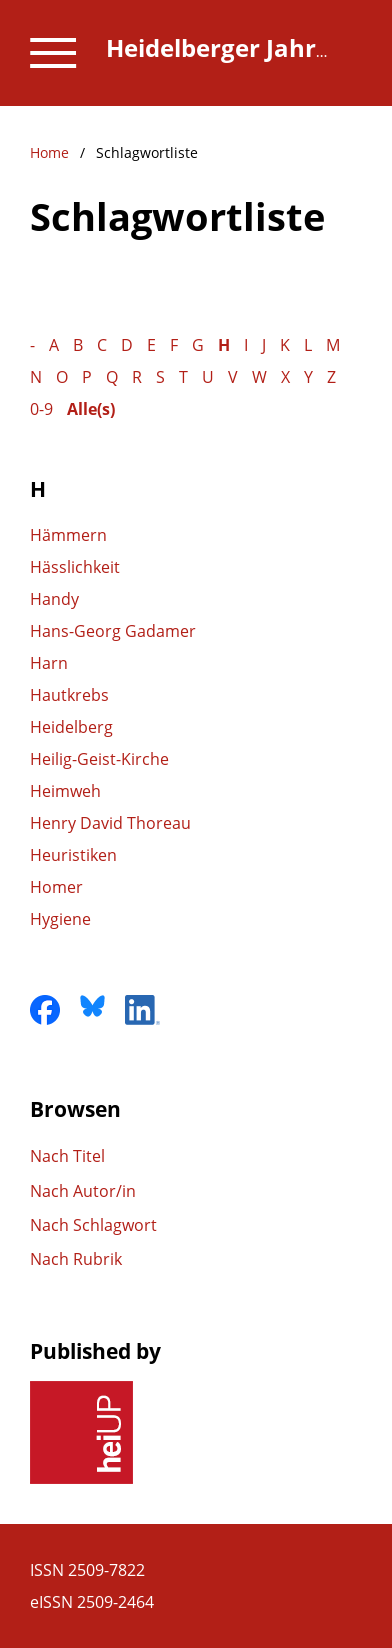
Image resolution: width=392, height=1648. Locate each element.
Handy (54, 599)
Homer (56, 887)
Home (49, 152)
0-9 (41, 409)
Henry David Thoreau (110, 823)
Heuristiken (73, 855)
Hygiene (60, 919)
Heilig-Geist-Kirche (99, 759)
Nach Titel (67, 1156)
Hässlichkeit (75, 567)
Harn (49, 663)
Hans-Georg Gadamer (113, 631)
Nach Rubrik (76, 1259)
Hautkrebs (69, 695)
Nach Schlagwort (93, 1225)
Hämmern (68, 535)
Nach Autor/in (83, 1191)
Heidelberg (71, 727)
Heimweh (65, 791)
